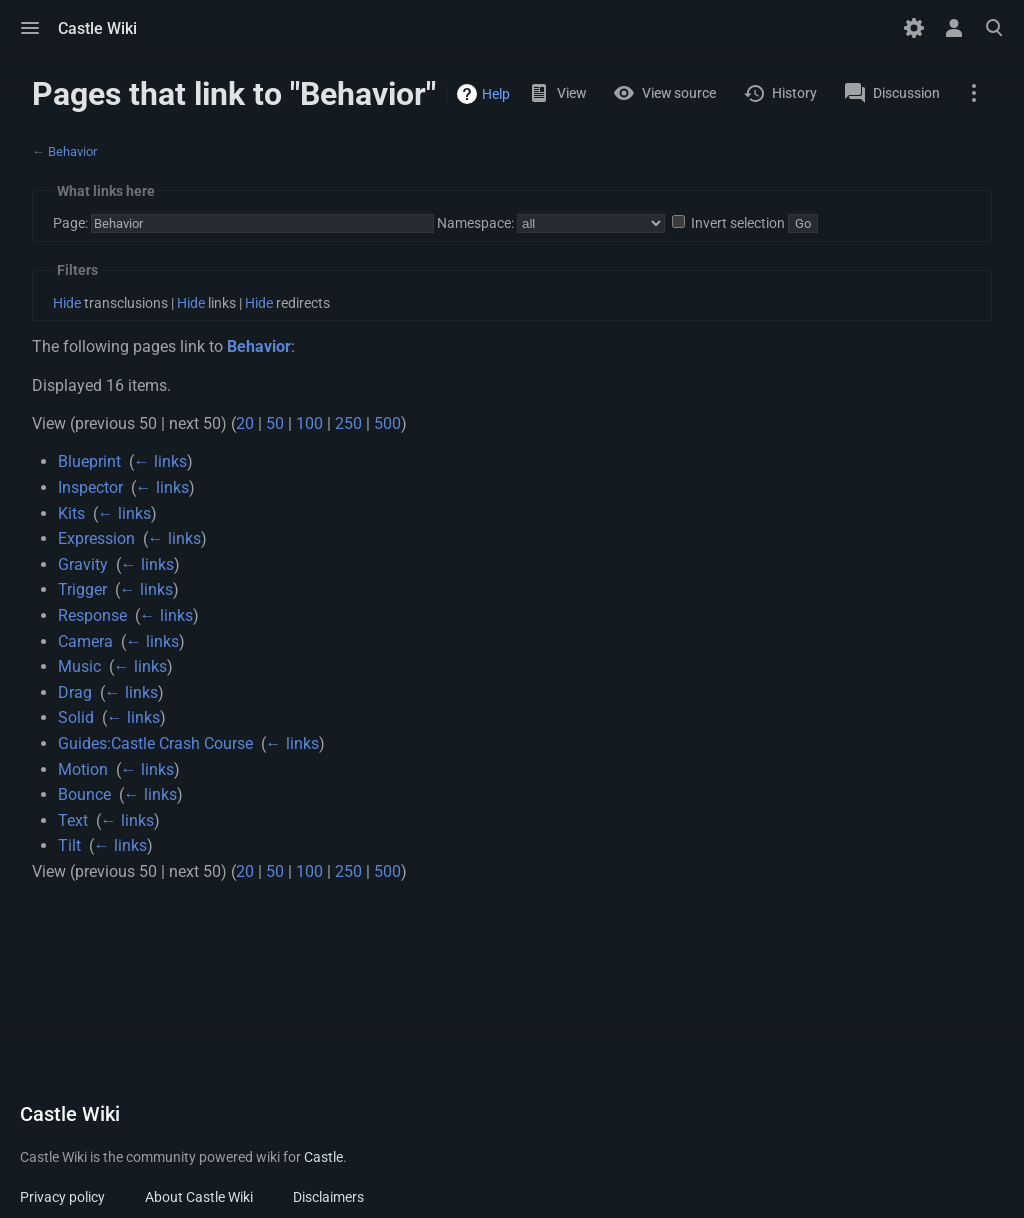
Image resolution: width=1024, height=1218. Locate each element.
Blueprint (89, 461)
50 (275, 423)
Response (92, 615)
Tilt (69, 845)
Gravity (83, 564)
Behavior (72, 151)
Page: (70, 223)
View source (679, 93)
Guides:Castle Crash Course (155, 743)
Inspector (90, 487)
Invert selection (738, 223)
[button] (30, 28)
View (571, 93)
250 (348, 423)
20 (245, 423)
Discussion (906, 93)
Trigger (82, 589)
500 (387, 423)
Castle (323, 1157)
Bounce (84, 794)
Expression (96, 538)
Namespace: (475, 223)
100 (309, 423)
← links (160, 461)
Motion (83, 769)
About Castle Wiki (199, 1197)
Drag (75, 692)
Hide (67, 303)
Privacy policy (62, 1197)
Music (79, 666)
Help (496, 94)
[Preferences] (914, 28)
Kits (71, 513)
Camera (85, 641)
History (794, 93)
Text (73, 820)
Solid (76, 717)
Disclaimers (328, 1197)
